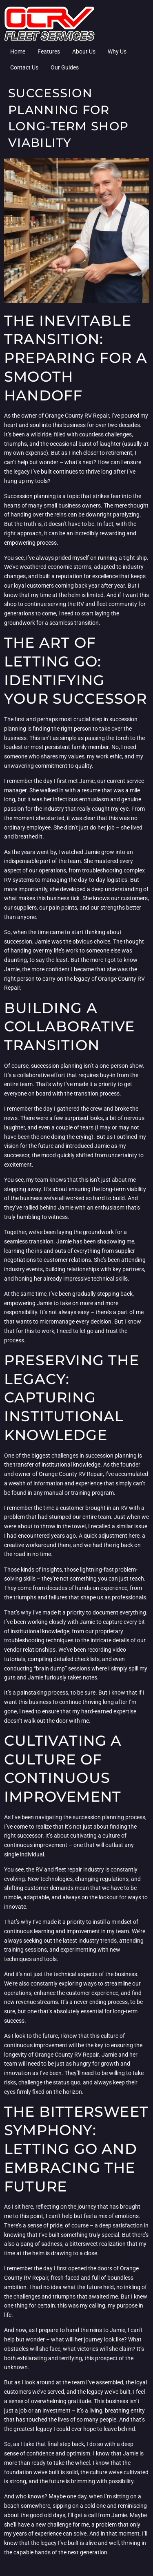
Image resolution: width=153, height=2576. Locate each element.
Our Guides (65, 67)
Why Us (117, 51)
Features (49, 51)
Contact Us (24, 67)
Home (17, 51)
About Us (83, 51)
